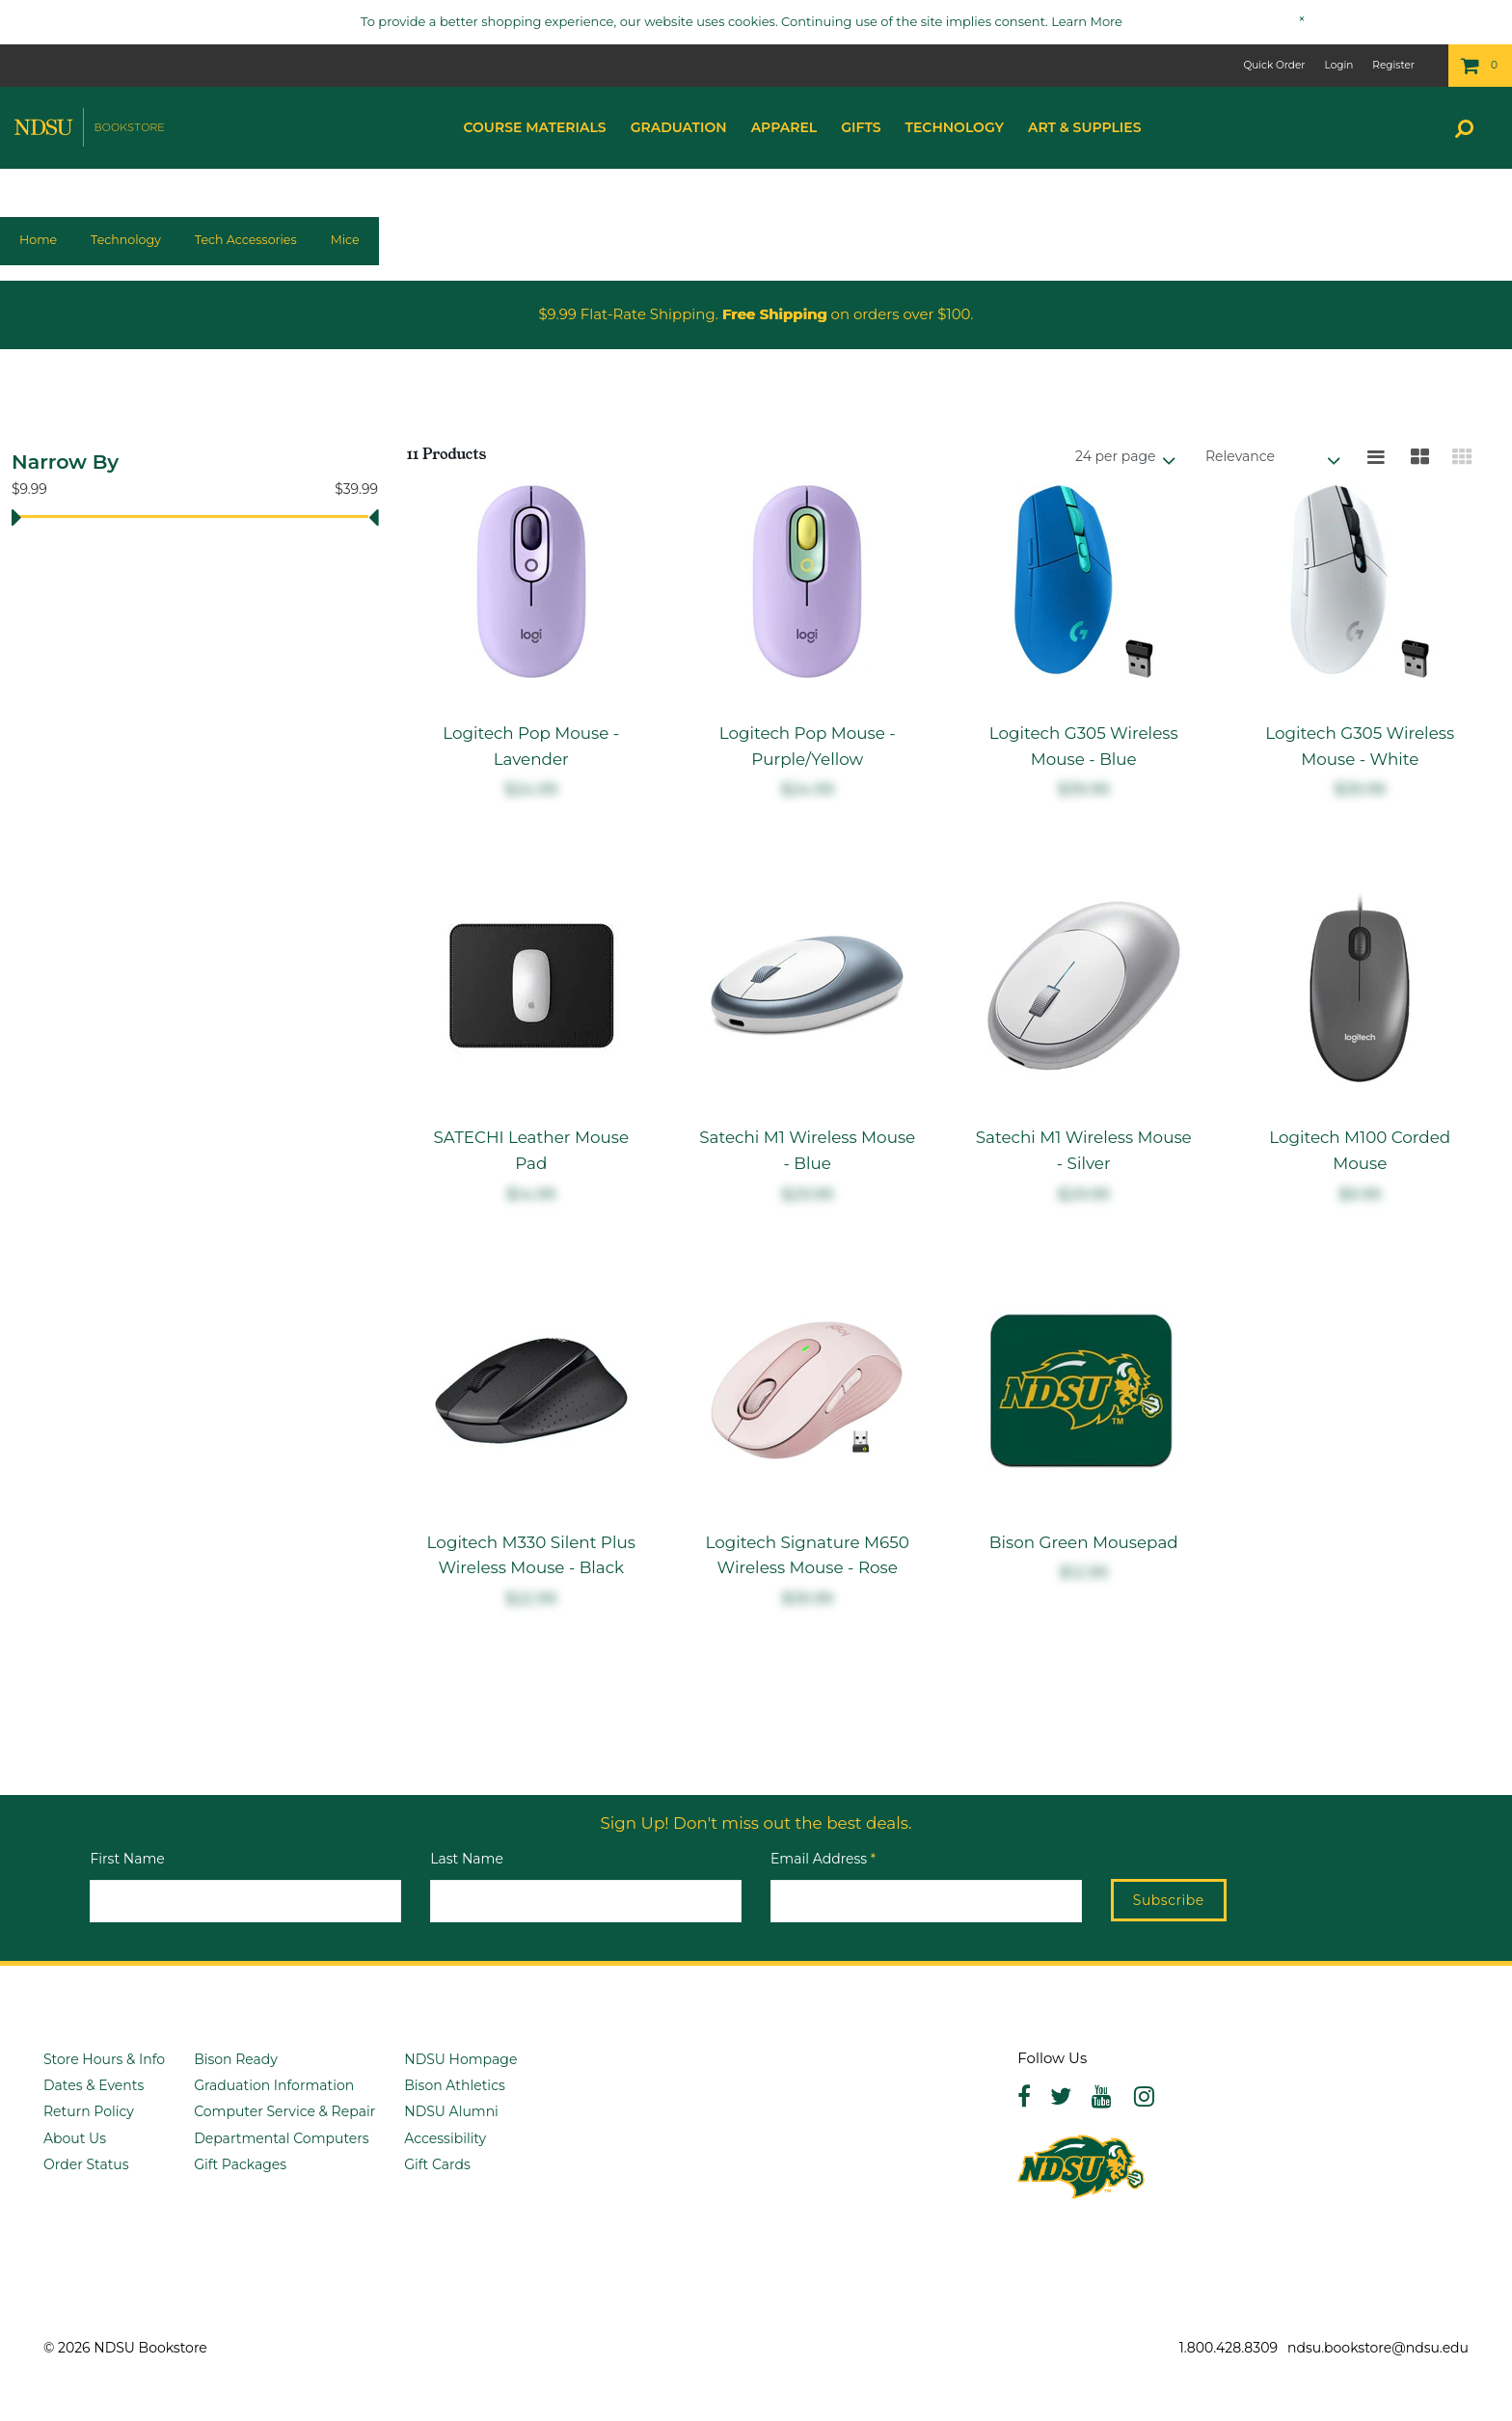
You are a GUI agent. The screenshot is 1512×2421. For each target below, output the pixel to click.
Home (38, 239)
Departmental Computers (281, 2138)
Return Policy (88, 2111)
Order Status (86, 2164)
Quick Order (1274, 65)
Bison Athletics (454, 2085)
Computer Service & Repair (284, 2111)
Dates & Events (93, 2085)
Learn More (1086, 21)
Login (1339, 65)
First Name (127, 1858)
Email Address (823, 1858)
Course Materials (534, 127)
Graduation (679, 127)
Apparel (784, 127)
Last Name (466, 1858)
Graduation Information (274, 2085)
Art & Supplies (1085, 127)
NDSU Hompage (460, 2059)
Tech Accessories (246, 239)
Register (1393, 65)
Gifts (860, 127)
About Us (74, 2138)
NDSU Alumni (451, 2111)
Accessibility (445, 2138)
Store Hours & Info (104, 2059)
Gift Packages (240, 2164)
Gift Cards (437, 2164)
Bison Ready (236, 2059)
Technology (954, 127)
